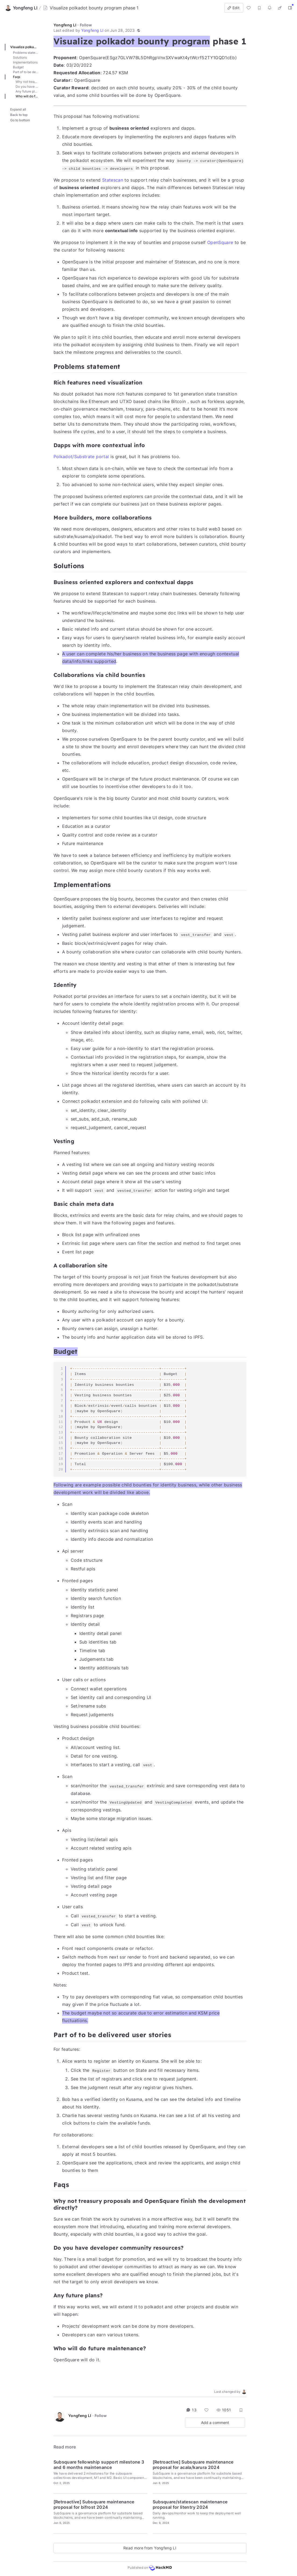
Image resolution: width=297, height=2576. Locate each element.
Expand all (18, 87)
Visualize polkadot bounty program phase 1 (27, 47)
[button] (138, 30)
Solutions (20, 57)
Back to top (18, 93)
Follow (86, 25)
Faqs (16, 77)
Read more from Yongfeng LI (149, 2548)
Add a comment (215, 2422)
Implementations (25, 62)
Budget (18, 67)
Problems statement (28, 53)
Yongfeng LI (65, 25)
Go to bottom (20, 98)
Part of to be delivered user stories (28, 72)
